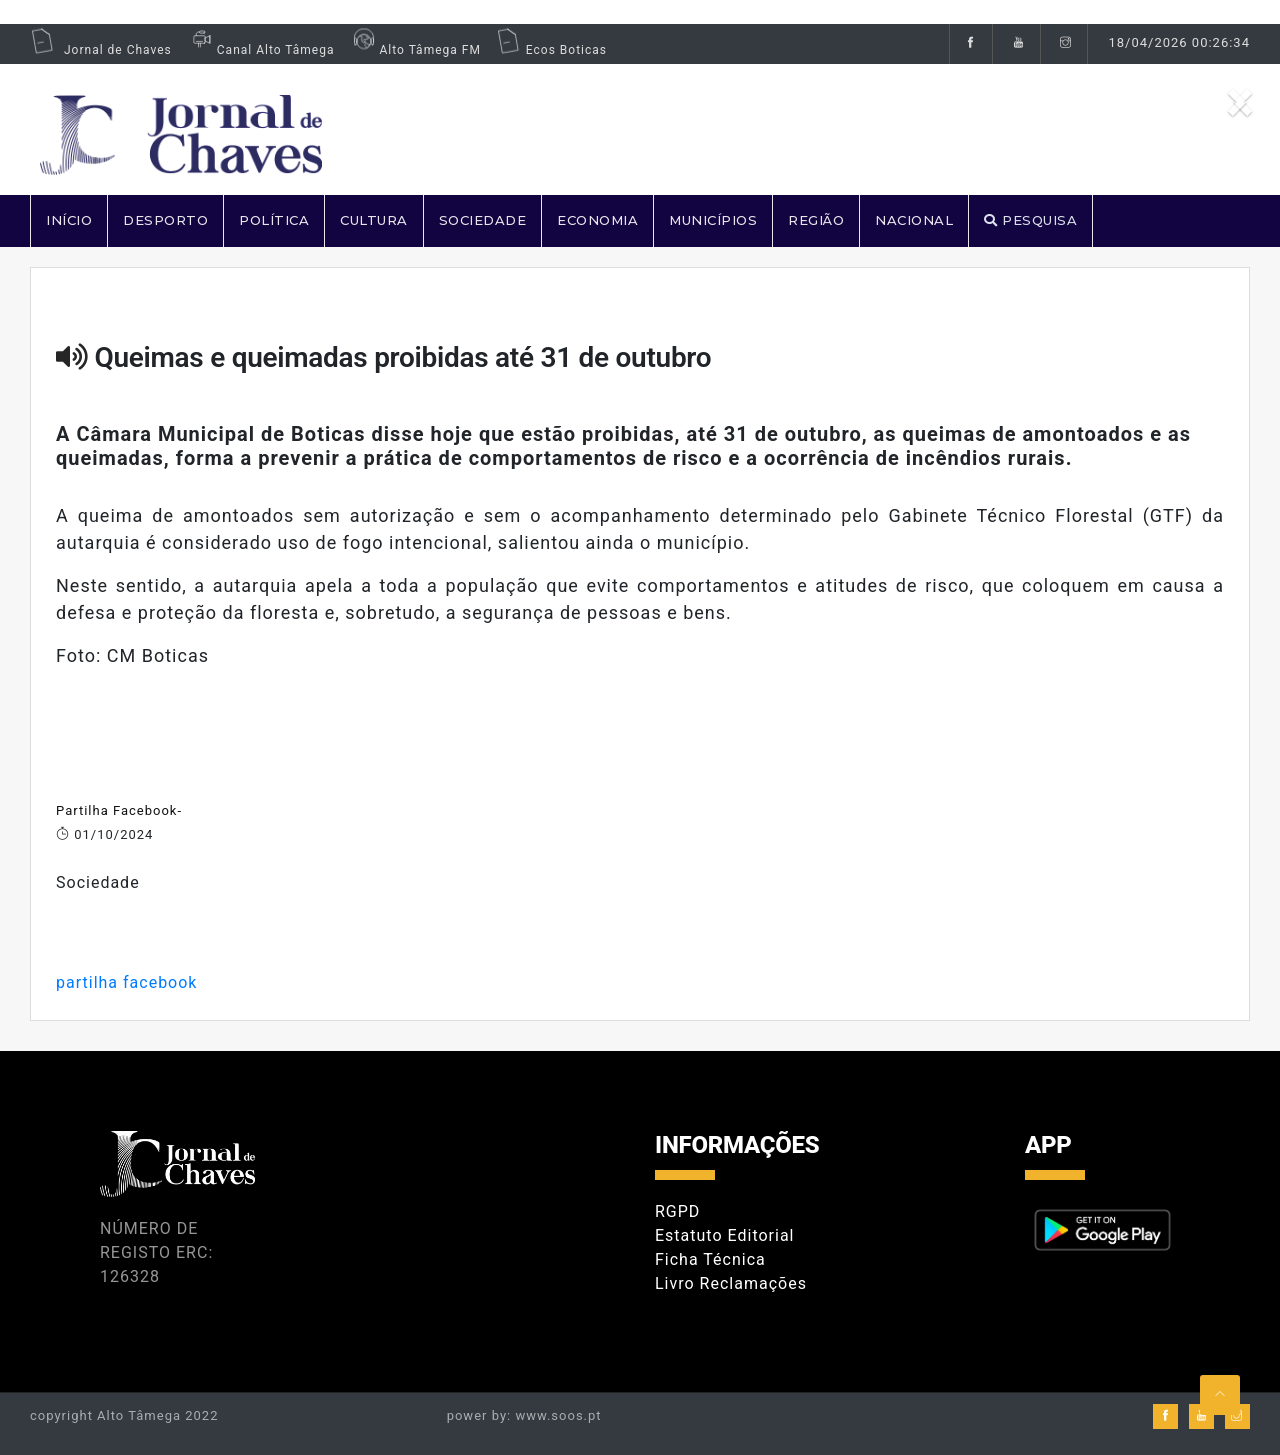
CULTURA (374, 220)
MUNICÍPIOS (713, 220)
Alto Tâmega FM (414, 50)
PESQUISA (1030, 220)
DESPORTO (165, 220)
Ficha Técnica (710, 1259)
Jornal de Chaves (101, 50)
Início (69, 220)
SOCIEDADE (483, 220)
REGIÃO (816, 220)
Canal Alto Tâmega (261, 50)
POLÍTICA (274, 220)
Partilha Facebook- (119, 810)
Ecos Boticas (551, 50)
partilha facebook (126, 982)
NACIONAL (914, 220)
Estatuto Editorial (724, 1235)
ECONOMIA (597, 220)
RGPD (677, 1211)
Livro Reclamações (731, 1283)
